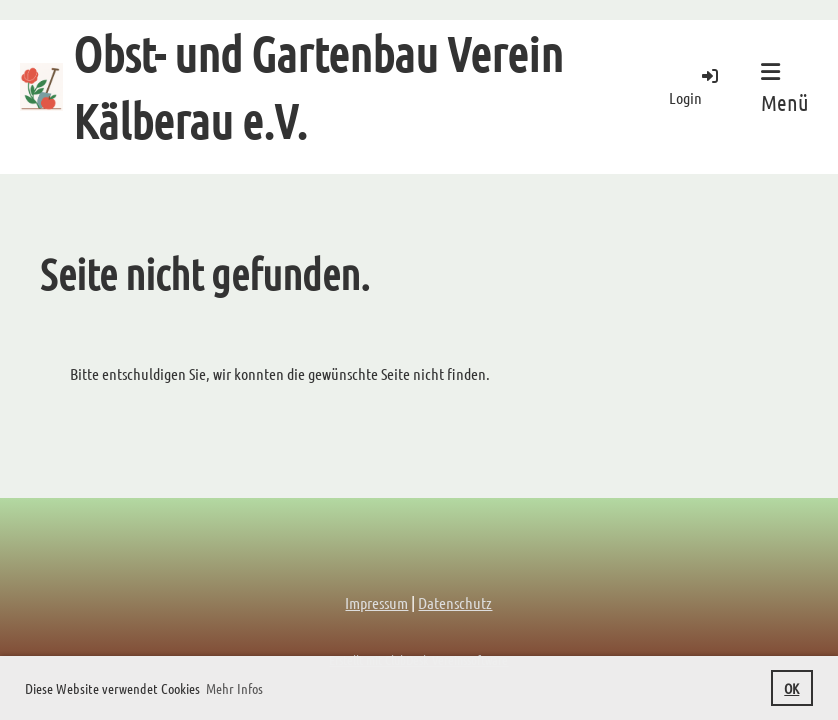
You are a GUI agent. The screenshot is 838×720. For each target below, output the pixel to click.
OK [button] (791, 688)
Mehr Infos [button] (234, 688)
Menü (785, 88)
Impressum (376, 602)
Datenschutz (455, 602)
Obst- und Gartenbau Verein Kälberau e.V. (318, 86)
